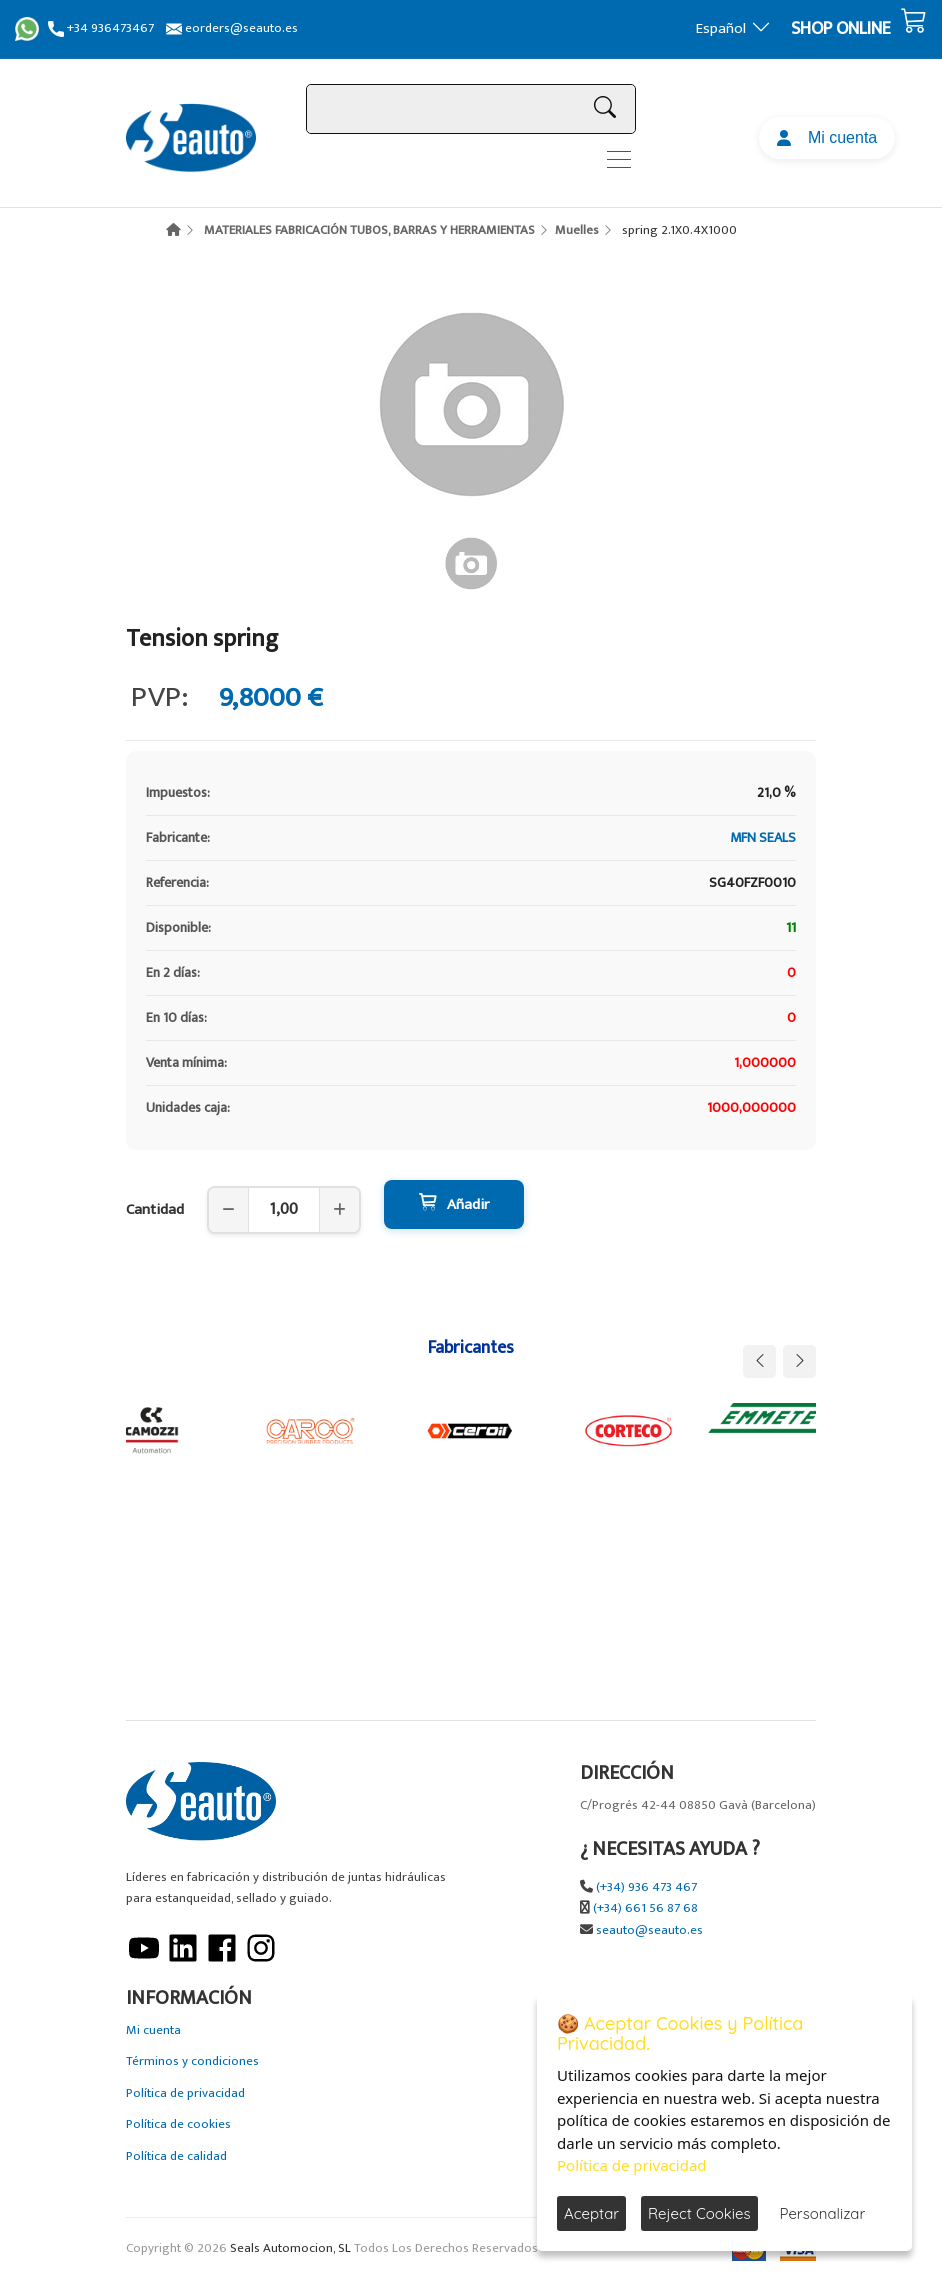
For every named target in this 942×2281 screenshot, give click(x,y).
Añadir (454, 1204)
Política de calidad (176, 2156)
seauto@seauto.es (649, 1930)
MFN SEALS (763, 837)
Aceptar (591, 2213)
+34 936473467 (101, 28)
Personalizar (823, 2213)
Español (733, 28)
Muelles (577, 230)
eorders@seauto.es (232, 28)
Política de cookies (178, 2124)
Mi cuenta (827, 137)
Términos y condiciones (192, 2061)
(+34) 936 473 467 (646, 1887)
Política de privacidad (185, 2093)
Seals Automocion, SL (290, 2248)
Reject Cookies (699, 2213)
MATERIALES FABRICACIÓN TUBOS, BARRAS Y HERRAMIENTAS (369, 230)
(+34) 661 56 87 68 (645, 1908)
